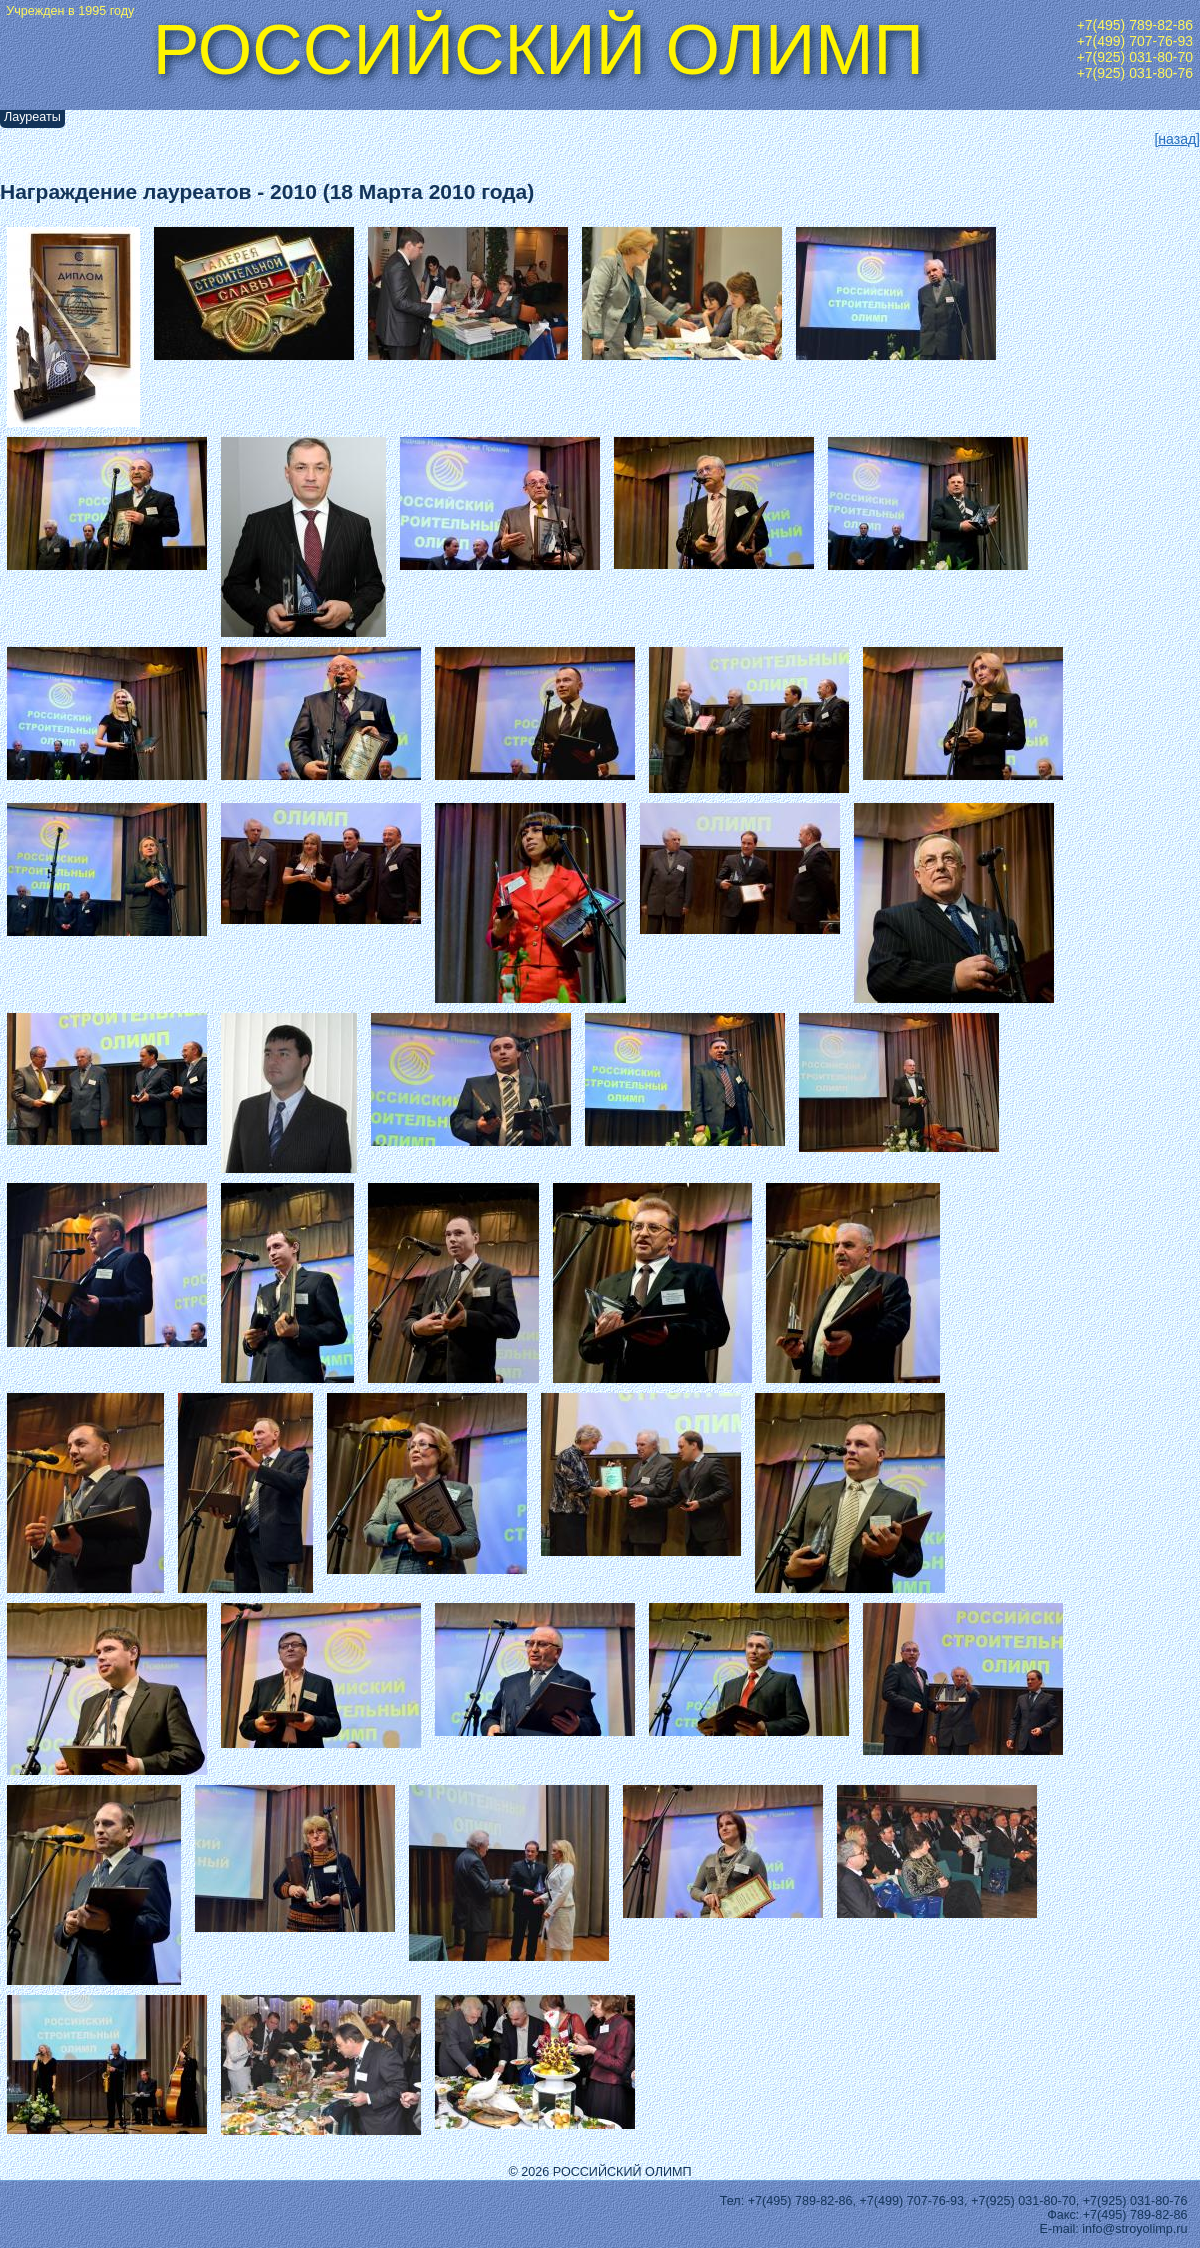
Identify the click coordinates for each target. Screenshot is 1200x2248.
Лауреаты (32, 117)
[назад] (1177, 139)
